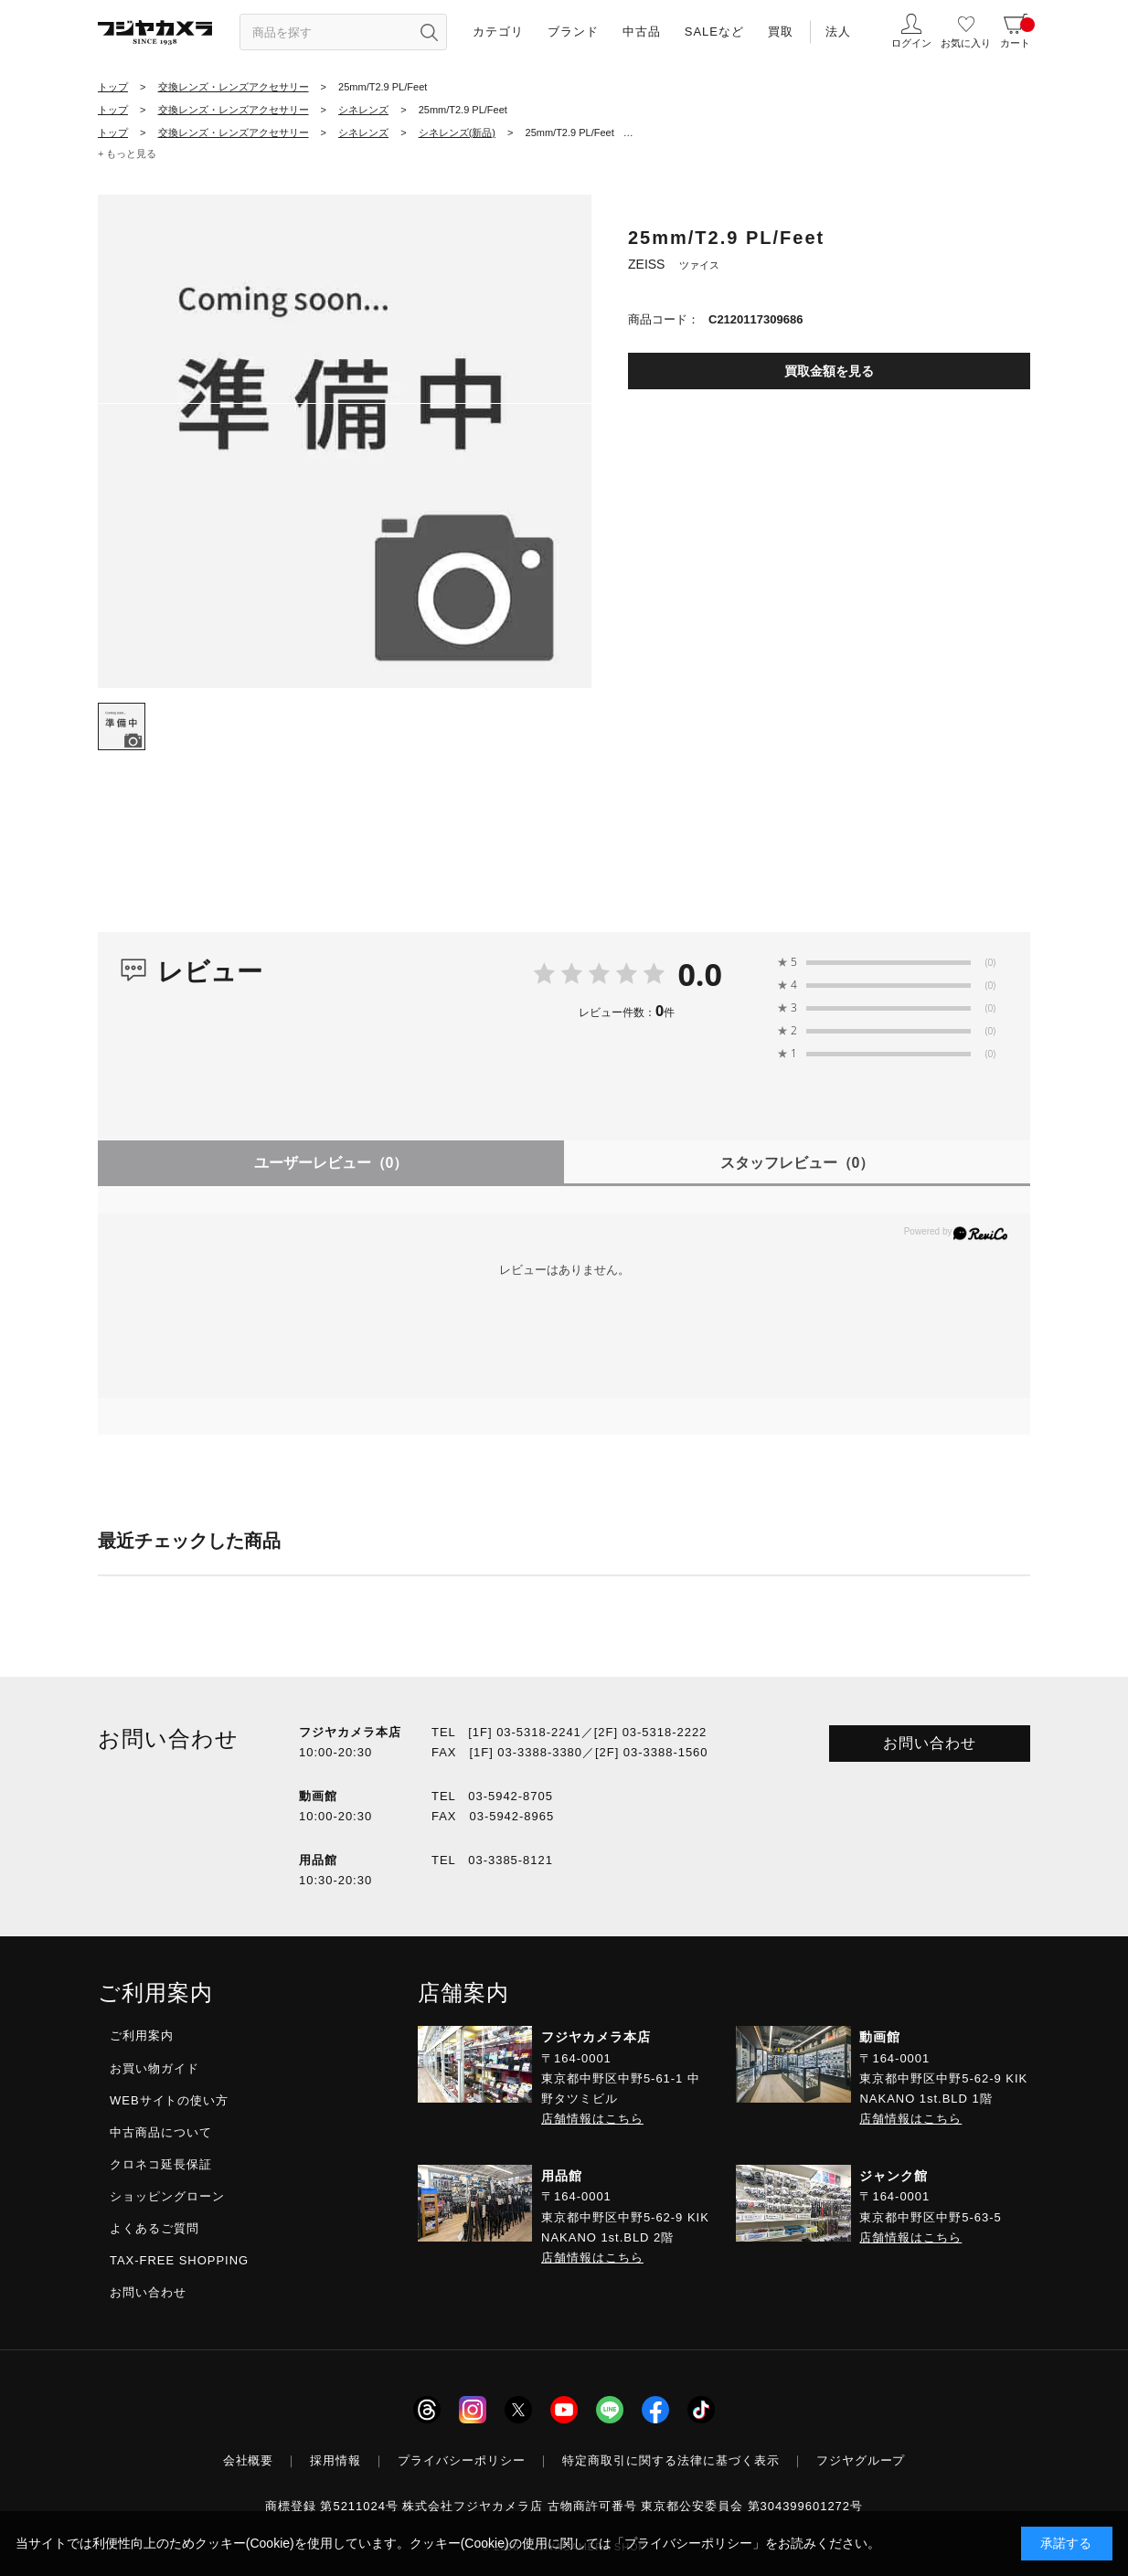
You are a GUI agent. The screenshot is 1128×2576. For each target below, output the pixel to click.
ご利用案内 (142, 2035)
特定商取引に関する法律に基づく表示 (671, 2460)
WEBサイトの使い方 (169, 2100)
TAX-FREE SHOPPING (179, 2260)
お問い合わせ (929, 1743)
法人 (838, 31)
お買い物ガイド (154, 2068)
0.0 (699, 974)
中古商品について (161, 2132)
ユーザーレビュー (331, 1163)
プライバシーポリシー (462, 2460)
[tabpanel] (344, 441)
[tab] (121, 726)
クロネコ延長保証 (161, 2164)
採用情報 (335, 2460)
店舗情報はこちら (592, 2118)
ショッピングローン (167, 2196)
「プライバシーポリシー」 (688, 2543)
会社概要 (248, 2460)
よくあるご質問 (154, 2228)
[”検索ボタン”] (428, 32)
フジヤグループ (861, 2460)
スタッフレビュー (797, 1163)
